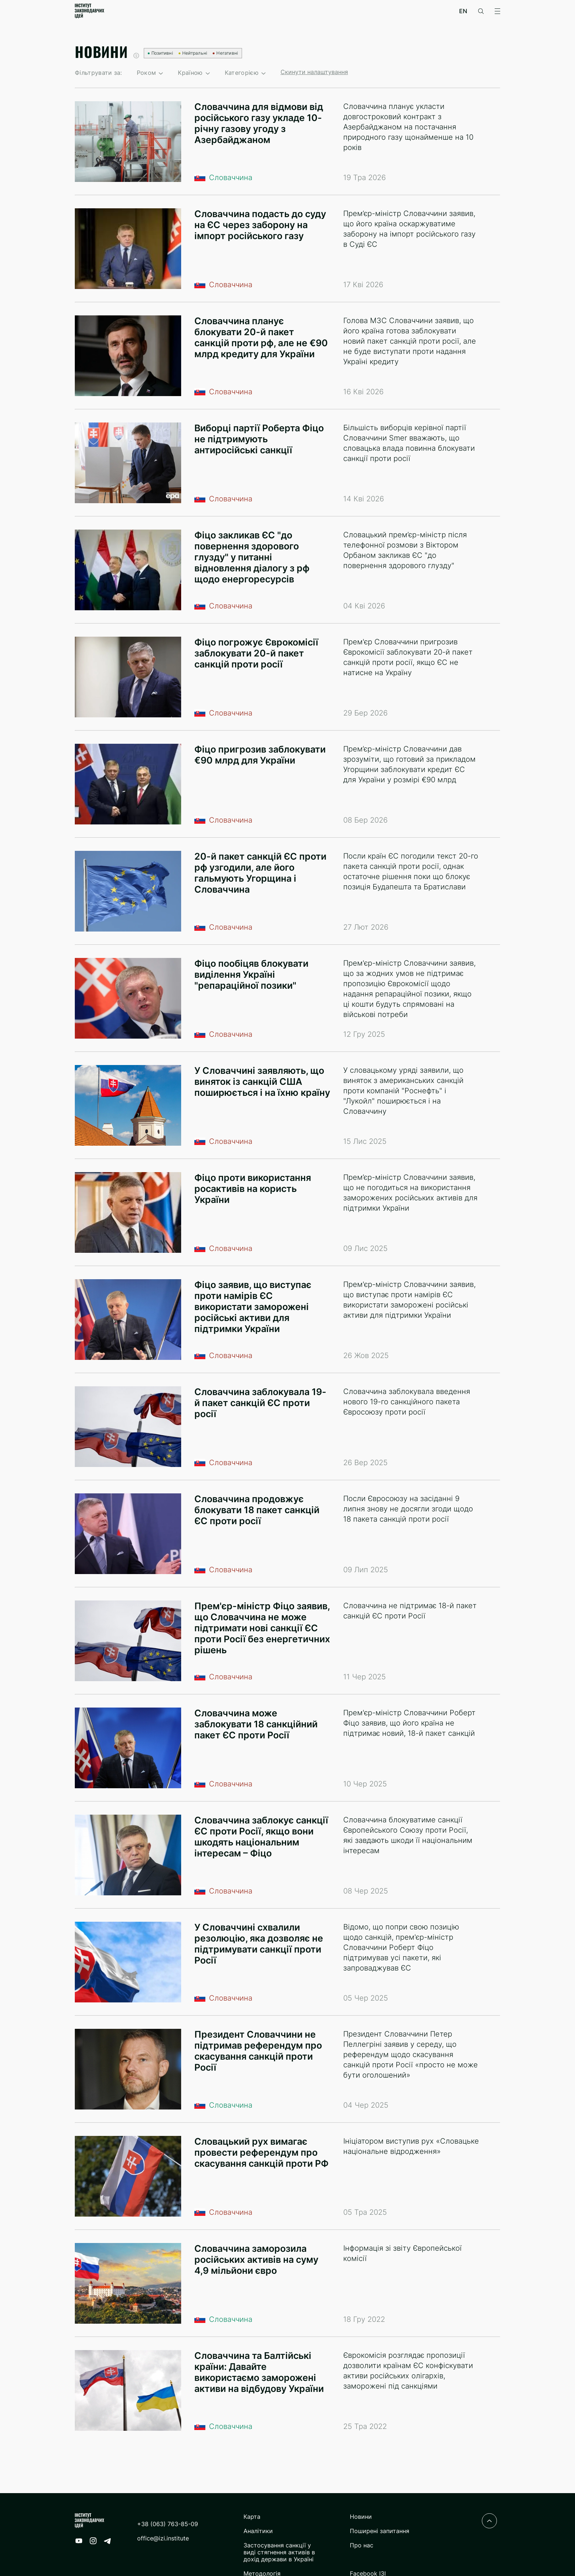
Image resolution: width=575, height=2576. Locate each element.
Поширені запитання (379, 2531)
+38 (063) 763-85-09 (167, 2524)
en (463, 11)
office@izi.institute (163, 2538)
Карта (251, 2516)
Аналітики (258, 2531)
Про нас (361, 2545)
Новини (361, 2516)
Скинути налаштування (314, 72)
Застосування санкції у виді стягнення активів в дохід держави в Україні (279, 2552)
